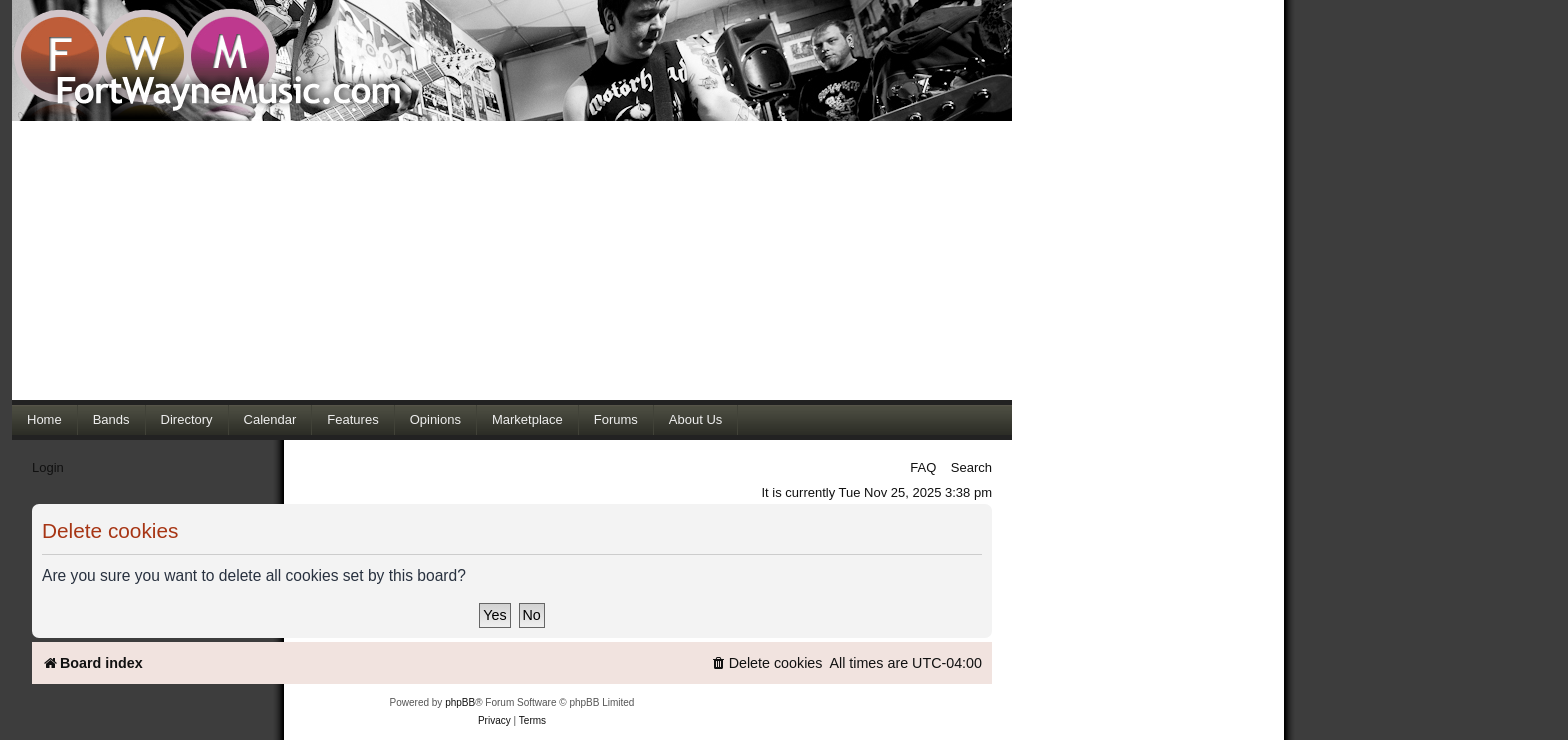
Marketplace (527, 419)
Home (44, 419)
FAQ (923, 467)
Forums (616, 419)
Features (352, 419)
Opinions (435, 419)
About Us (695, 419)
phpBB (460, 702)
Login (48, 467)
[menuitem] (767, 663)
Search (971, 467)
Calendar (270, 419)
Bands (111, 419)
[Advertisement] (512, 260)
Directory (187, 419)
